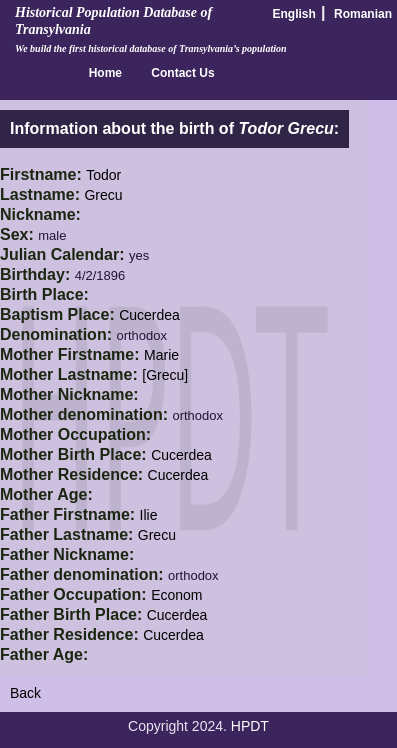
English (294, 14)
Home (105, 73)
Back (25, 693)
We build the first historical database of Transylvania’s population (151, 48)
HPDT (250, 726)
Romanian (363, 14)
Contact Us (182, 73)
